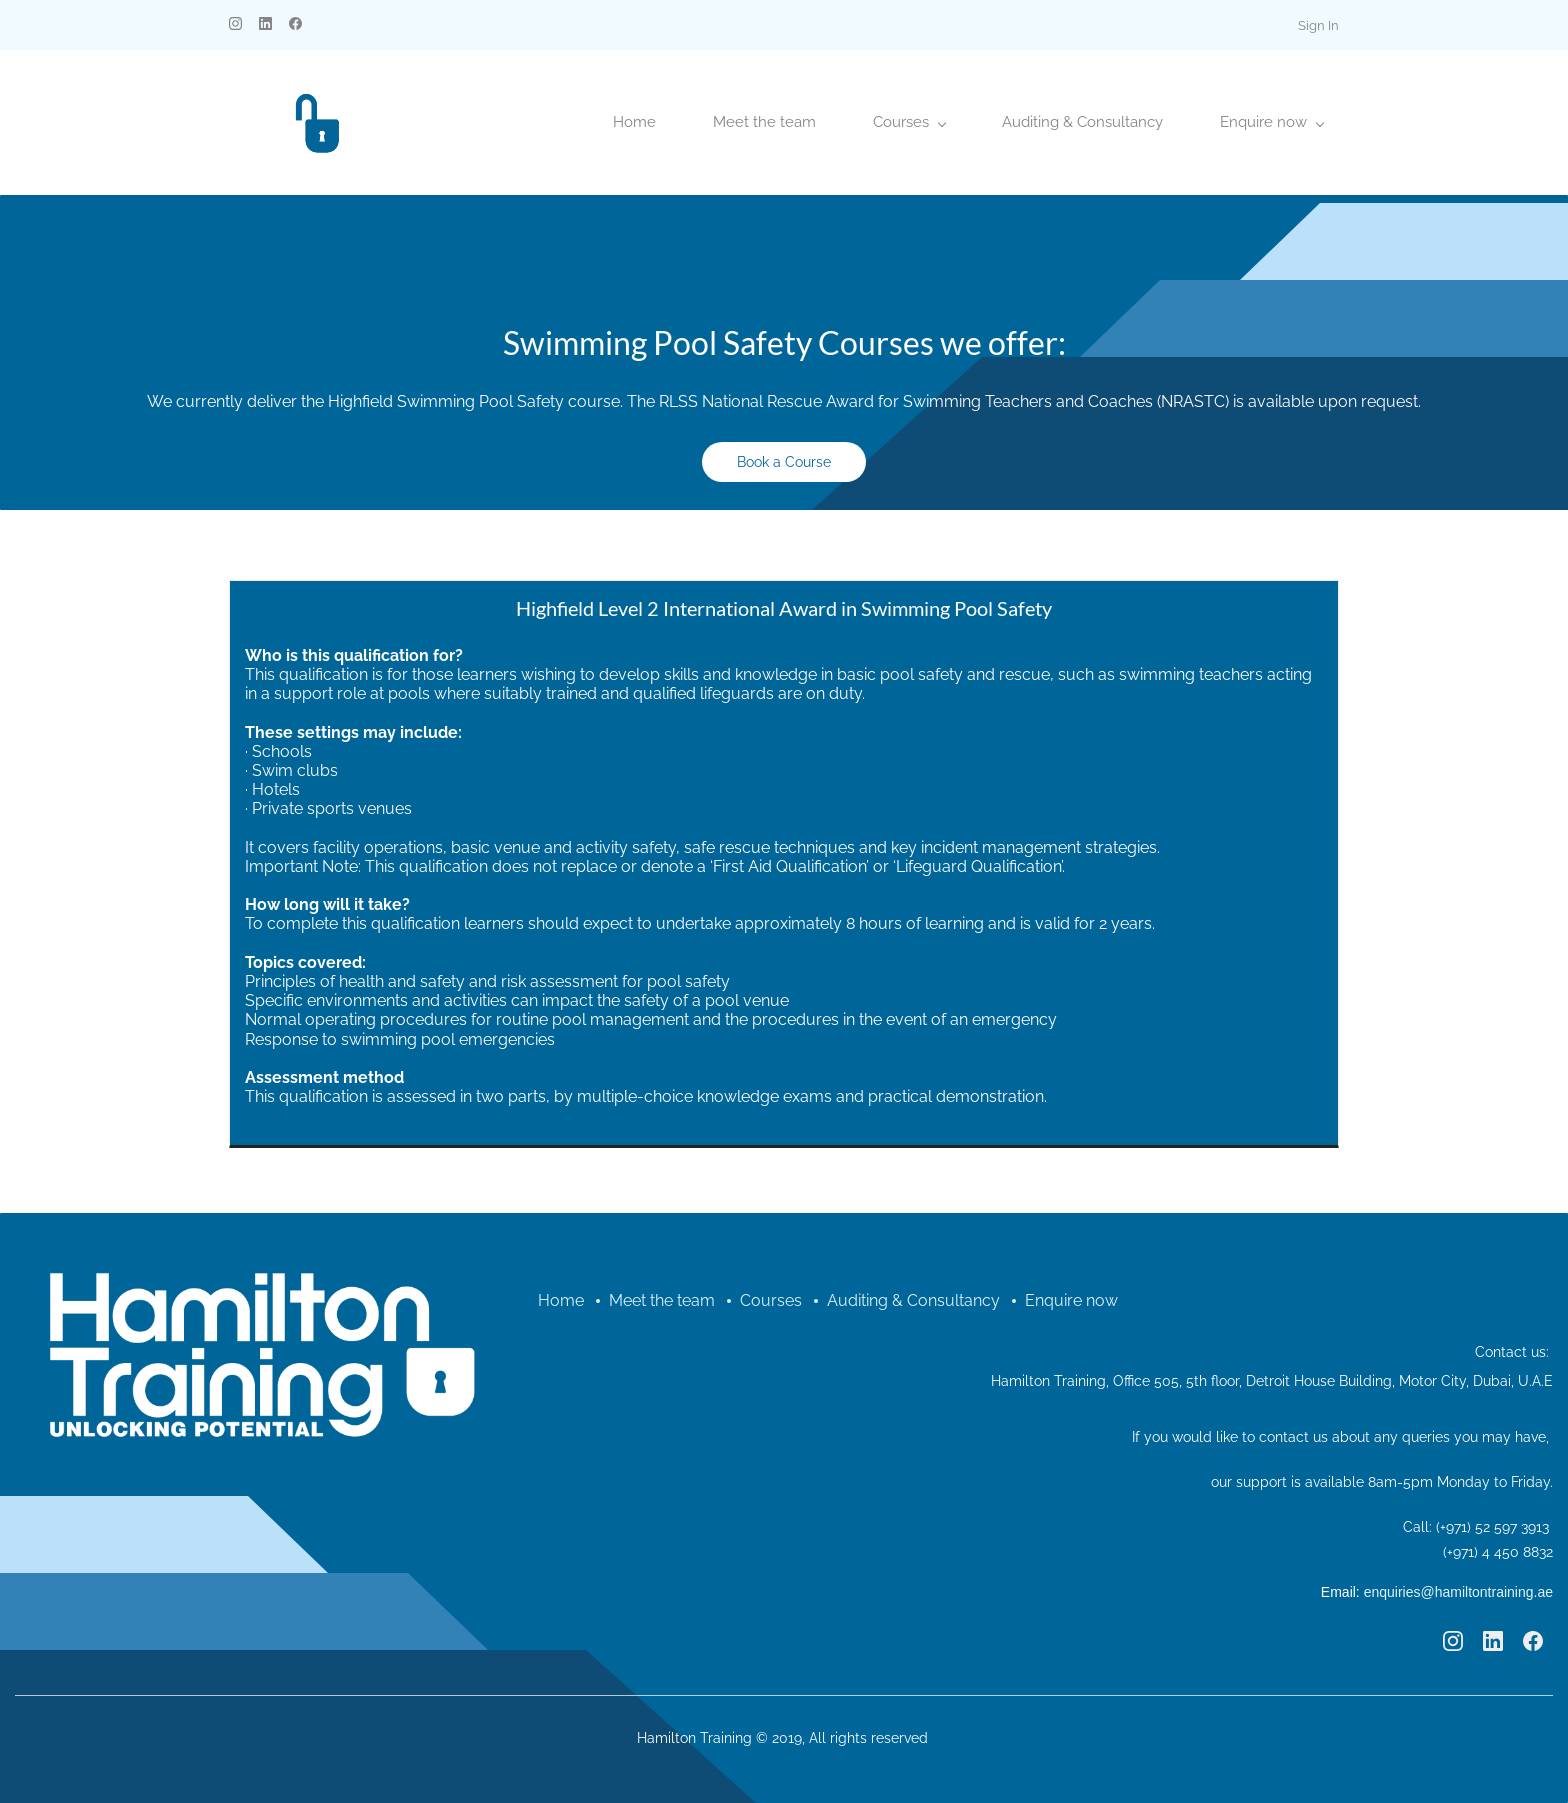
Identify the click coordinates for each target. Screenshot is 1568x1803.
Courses (771, 1300)
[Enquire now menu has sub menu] (1271, 122)
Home (561, 1300)
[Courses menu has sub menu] (909, 122)
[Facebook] (1533, 1641)
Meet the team (662, 1300)
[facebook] (295, 25)
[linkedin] (265, 25)
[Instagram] (1453, 1641)
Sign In (1318, 25)
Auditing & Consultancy (913, 1300)
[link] (261, 1231)
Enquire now (1071, 1300)
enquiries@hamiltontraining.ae (1458, 1592)
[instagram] (235, 25)
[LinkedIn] (1493, 1641)
